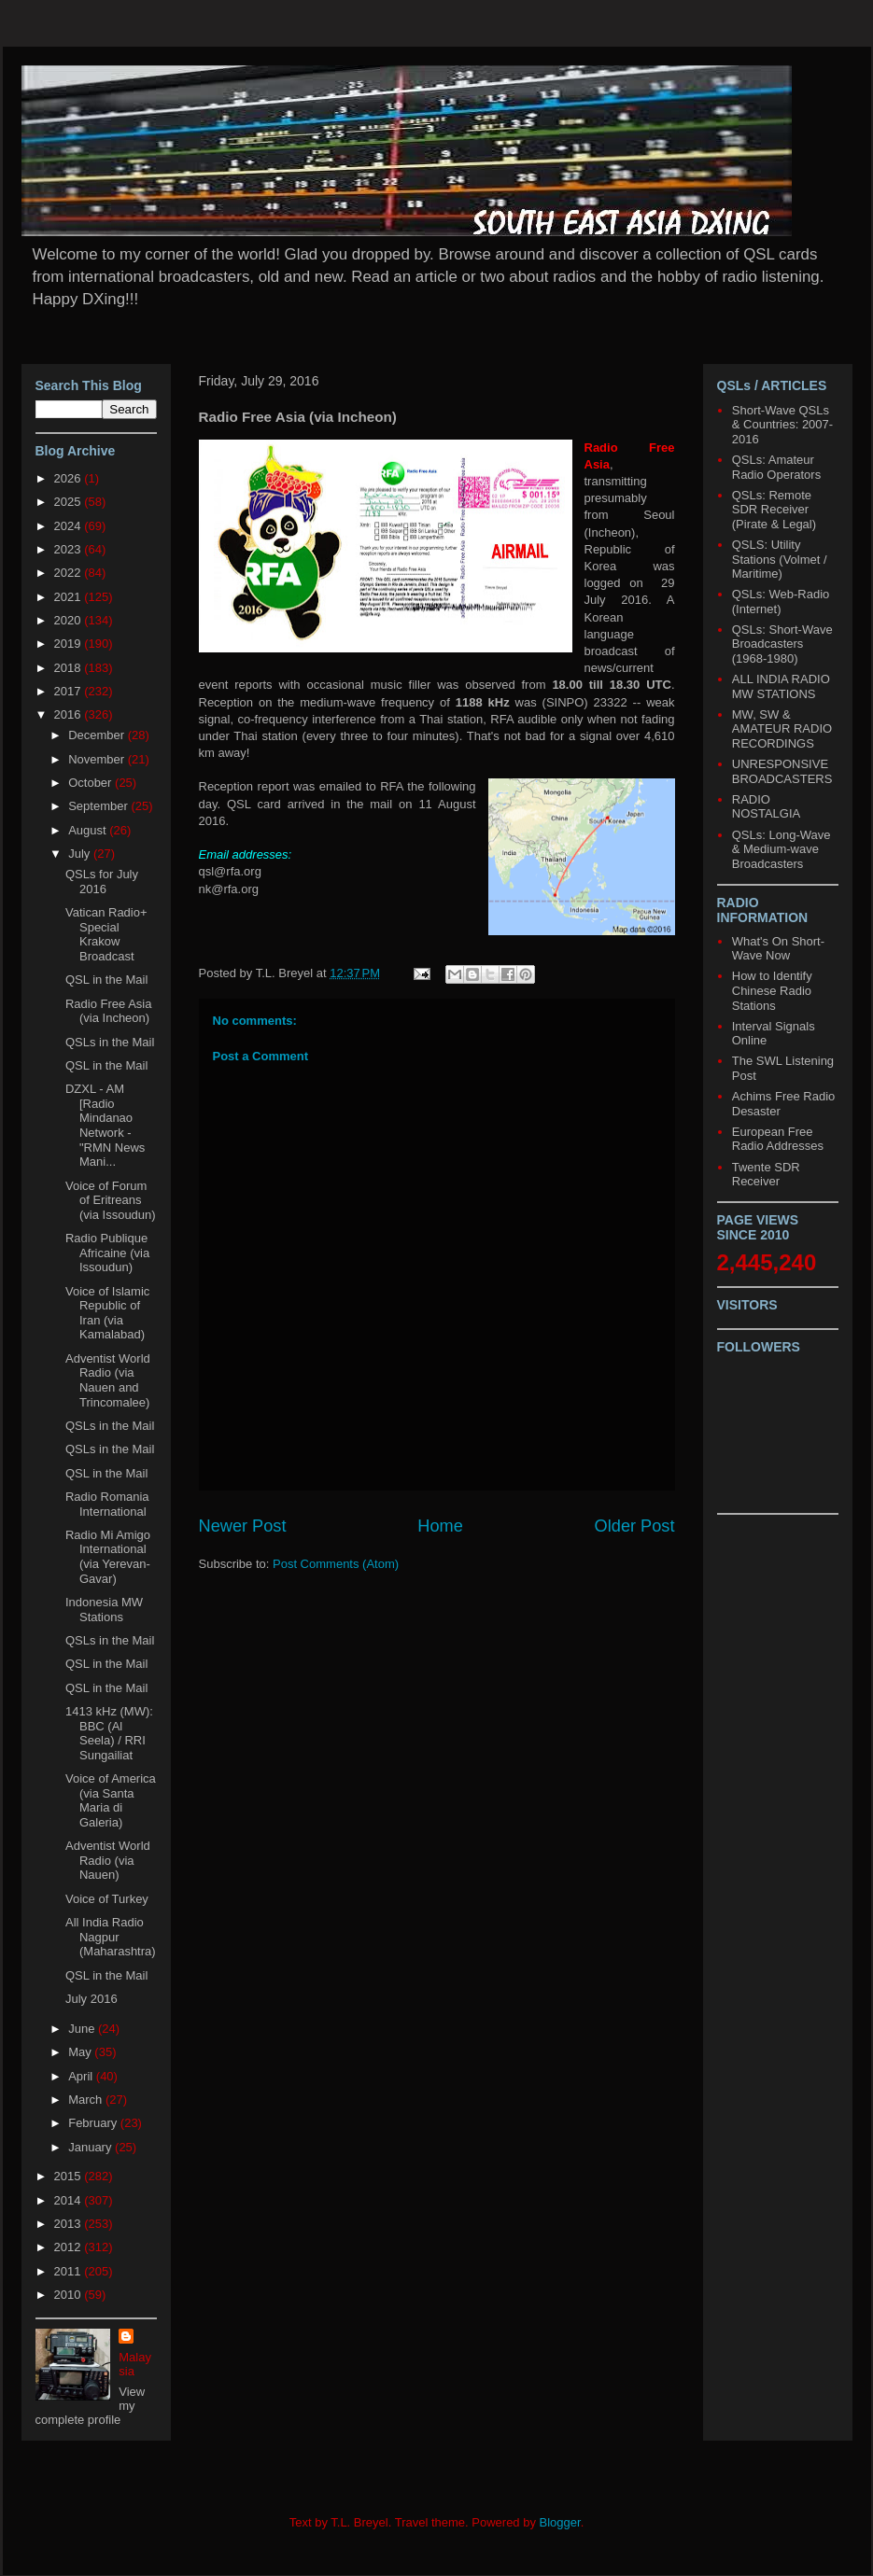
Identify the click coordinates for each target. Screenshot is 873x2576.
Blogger (560, 2522)
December (98, 735)
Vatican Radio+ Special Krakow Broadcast (106, 934)
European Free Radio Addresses (778, 1139)
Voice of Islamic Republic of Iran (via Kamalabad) (107, 1313)
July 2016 (91, 1999)
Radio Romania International (107, 1504)
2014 (69, 2200)
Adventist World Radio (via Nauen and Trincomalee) (107, 1380)
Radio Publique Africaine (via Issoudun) (107, 1252)
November (98, 759)
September (99, 806)
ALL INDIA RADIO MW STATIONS (781, 686)
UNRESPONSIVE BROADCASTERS (782, 771)
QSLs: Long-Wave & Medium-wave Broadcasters (781, 849)
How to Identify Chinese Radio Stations (772, 990)
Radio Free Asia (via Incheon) (108, 1011)
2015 (69, 2176)
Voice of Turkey (106, 1899)
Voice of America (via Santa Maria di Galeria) (110, 1800)
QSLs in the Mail (109, 1042)
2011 (69, 2271)
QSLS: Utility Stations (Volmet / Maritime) (779, 559)
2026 (69, 478)
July (80, 854)
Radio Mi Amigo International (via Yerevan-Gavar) (107, 1557)
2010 (69, 2295)
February (94, 2123)
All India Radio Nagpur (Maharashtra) (110, 1936)
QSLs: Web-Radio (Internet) (781, 601)
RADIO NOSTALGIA (766, 806)
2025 (69, 502)
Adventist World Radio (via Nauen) (107, 1860)
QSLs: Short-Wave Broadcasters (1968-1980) (782, 644)
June (83, 2029)
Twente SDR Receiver (766, 1174)
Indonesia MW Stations (104, 1609)
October (91, 783)
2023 (69, 549)
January (91, 2147)
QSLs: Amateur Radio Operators (776, 467)
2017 (69, 691)
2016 (69, 714)
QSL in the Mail (106, 980)
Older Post (635, 1526)
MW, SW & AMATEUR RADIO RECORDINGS (782, 728)
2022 (69, 573)
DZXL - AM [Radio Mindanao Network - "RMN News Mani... (105, 1125)
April (82, 2076)
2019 (69, 644)
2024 (69, 526)
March (87, 2100)
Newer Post (243, 1526)
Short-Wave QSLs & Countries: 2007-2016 (782, 424)
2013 (69, 2224)
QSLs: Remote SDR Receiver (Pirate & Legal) (774, 509)
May (81, 2052)
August (88, 830)
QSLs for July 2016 (101, 881)
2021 (69, 597)
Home (440, 1526)
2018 (69, 668)
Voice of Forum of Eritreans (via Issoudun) (110, 1200)
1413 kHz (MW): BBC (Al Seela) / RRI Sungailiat (109, 1733)
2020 (69, 620)
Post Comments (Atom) (336, 1564)
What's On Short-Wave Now (778, 948)
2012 (69, 2247)
